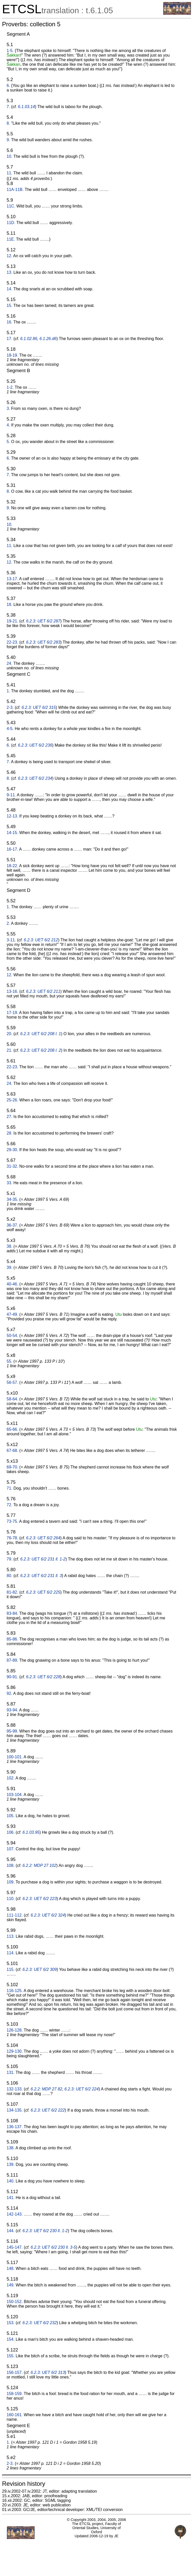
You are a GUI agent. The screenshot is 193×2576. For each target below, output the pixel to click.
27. (9, 1116)
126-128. (15, 2030)
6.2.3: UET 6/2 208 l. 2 (40, 1050)
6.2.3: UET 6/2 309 (39, 1969)
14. (9, 289)
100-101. (15, 1757)
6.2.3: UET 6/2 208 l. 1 (40, 1034)
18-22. (12, 866)
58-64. (12, 1399)
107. (11, 1849)
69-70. (12, 1467)
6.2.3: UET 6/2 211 (43, 991)
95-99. (12, 1731)
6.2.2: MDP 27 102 (39, 1865)
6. (8, 85)
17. (9, 338)
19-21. (12, 621)
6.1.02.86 (28, 338)
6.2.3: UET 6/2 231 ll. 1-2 (42, 1559)
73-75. (12, 1521)
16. (9, 322)
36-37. (12, 1225)
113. (11, 1936)
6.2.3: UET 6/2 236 (35, 745)
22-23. (12, 642)
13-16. (12, 991)
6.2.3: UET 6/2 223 (39, 1898)
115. (11, 1969)
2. (8, 923)
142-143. (15, 2214)
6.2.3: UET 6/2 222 (48, 2110)
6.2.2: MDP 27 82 (46, 2089)
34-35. (12, 1199)
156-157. (15, 2372)
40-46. (12, 1284)
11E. (11, 239)
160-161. (15, 2415)
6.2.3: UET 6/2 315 (39, 707)
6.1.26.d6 (48, 338)
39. (9, 1267)
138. (11, 2148)
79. (9, 1559)
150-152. (15, 2301)
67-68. (12, 1450)
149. (11, 2285)
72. (9, 1505)
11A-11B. (15, 189)
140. (11, 2181)
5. (8, 441)
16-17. (12, 849)
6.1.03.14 (26, 107)
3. (8, 408)
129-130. (15, 2051)
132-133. (15, 2089)
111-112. (15, 1915)
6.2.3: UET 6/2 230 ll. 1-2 (45, 2231)
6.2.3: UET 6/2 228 (43, 1677)
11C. (11, 206)
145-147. (15, 2247)
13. (9, 272)
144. (11, 2231)
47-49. (12, 1314)
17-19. (12, 1012)
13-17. (12, 579)
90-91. (12, 1677)
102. (11, 1778)
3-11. (11, 940)
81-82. (12, 1592)
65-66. (12, 1429)
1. (8, 691)
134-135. (15, 2110)
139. (11, 2164)
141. (11, 2197)
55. (9, 1361)
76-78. (12, 1538)
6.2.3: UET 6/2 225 (43, 1592)
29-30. (12, 1150)
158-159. (15, 2393)
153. (11, 2323)
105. (11, 1816)
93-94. (12, 1710)
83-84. (12, 1613)
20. (9, 1034)
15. (9, 305)
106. (11, 1832)
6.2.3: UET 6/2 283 (43, 642)
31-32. (12, 1166)
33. (9, 1183)
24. (9, 663)
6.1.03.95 (30, 1832)
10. (9, 156)
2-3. (10, 707)
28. (9, 1133)
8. (8, 123)
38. (9, 1246)
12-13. (12, 816)
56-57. (12, 1382)
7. (8, 107)
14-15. (12, 832)
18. (9, 604)
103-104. (15, 1794)
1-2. (10, 387)
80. (9, 1575)
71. (9, 1488)
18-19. (12, 355)
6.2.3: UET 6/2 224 (81, 2089)
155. (11, 2356)
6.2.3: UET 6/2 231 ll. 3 (41, 1575)
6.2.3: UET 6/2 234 (35, 778)
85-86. (12, 1639)
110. (11, 1898)
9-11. (11, 795)
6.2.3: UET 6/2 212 (41, 940)
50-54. (12, 1335)
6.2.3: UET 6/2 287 (43, 621)
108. (11, 1865)
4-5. (10, 728)
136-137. (15, 2127)
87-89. (12, 1660)
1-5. (10, 50)
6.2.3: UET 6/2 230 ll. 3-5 (53, 2247)
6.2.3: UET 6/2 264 (43, 1538)
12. (9, 256)
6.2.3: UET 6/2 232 (39, 2323)
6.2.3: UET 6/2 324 (48, 1915)
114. (11, 1953)
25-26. (12, 1100)
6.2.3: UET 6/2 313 (48, 2372)
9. (8, 140)
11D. (11, 222)
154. (11, 2339)
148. (11, 2268)
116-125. (15, 1990)
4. (8, 425)
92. (9, 1693)
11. (9, 173)
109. (11, 1882)
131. (11, 2072)
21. (9, 1050)
